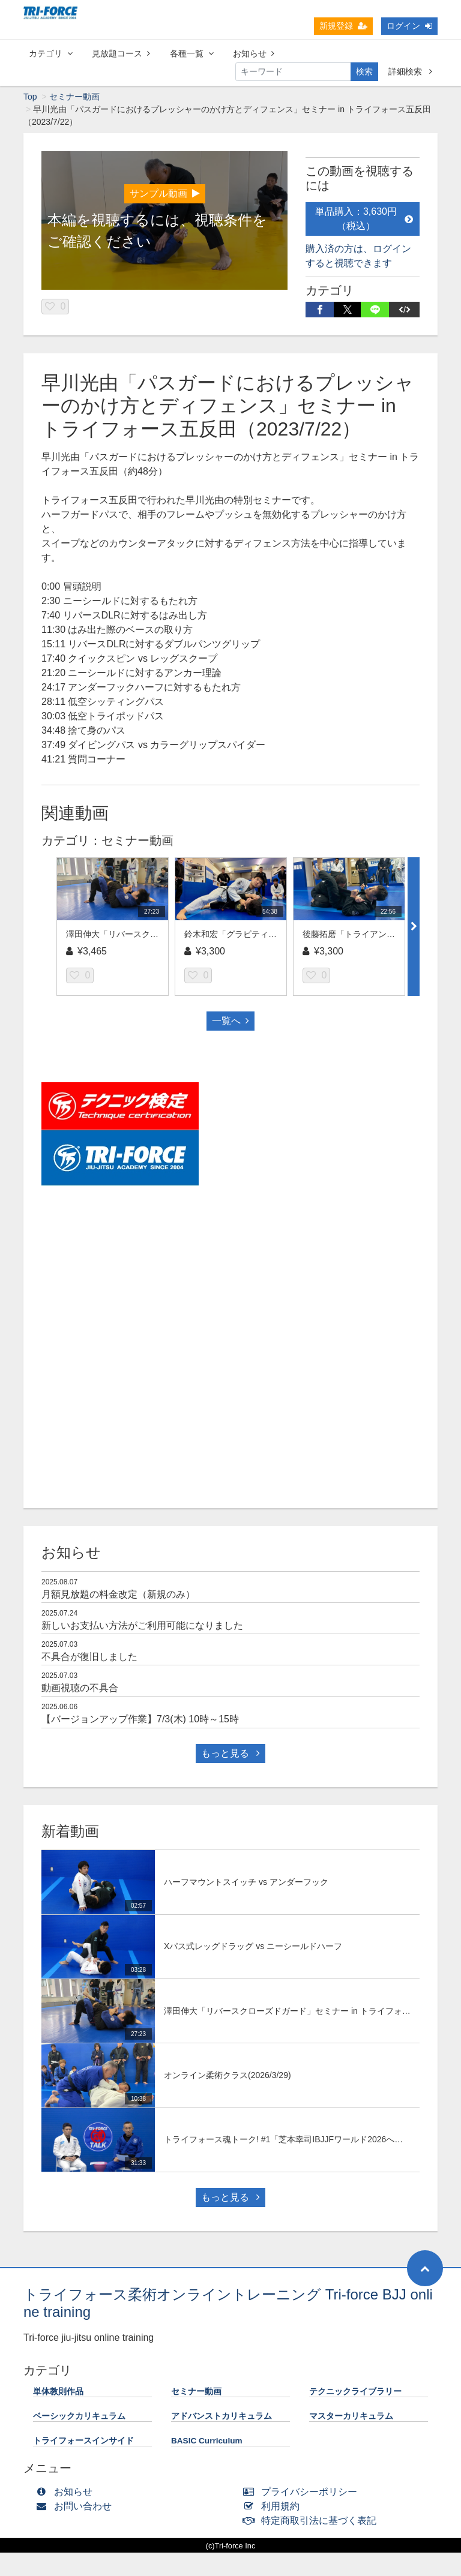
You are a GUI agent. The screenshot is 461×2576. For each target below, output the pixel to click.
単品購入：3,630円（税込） (364, 219)
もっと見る (230, 1754)
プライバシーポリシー (303, 2492)
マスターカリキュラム (351, 2416)
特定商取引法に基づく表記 (312, 2521)
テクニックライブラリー (355, 2392)
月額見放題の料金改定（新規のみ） (118, 1595)
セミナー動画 (74, 97)
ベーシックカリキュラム (79, 2416)
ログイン (409, 26)
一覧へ (230, 1021)
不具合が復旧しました (89, 1657)
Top (30, 97)
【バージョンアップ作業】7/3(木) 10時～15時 (140, 1720)
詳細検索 (410, 71)
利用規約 (274, 2507)
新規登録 (343, 26)
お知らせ (253, 53)
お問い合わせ (76, 2507)
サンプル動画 (165, 194)
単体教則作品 (58, 2392)
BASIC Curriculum (207, 2441)
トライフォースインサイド (83, 2441)
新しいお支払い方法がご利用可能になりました (142, 1626)
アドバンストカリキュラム (221, 2416)
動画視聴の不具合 (79, 1688)
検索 (364, 71)
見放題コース (121, 53)
